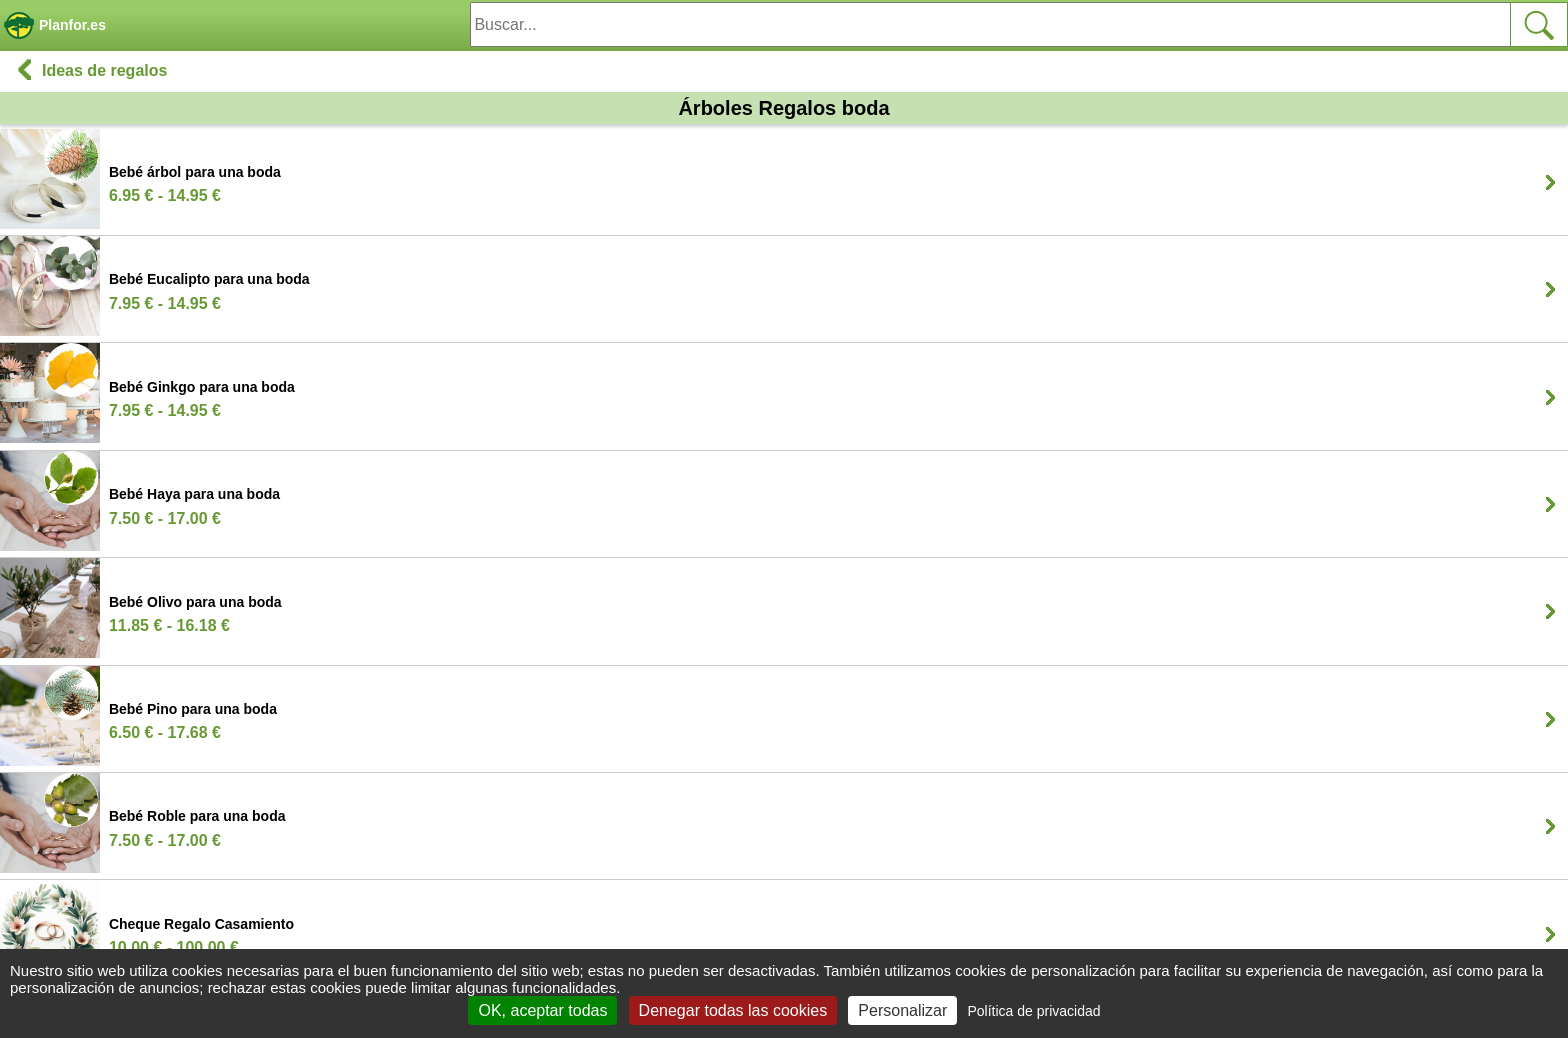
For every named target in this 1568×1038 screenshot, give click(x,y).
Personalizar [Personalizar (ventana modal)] (902, 1010)
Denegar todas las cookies (733, 1010)
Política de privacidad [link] (1033, 1011)
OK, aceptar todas (542, 1010)
